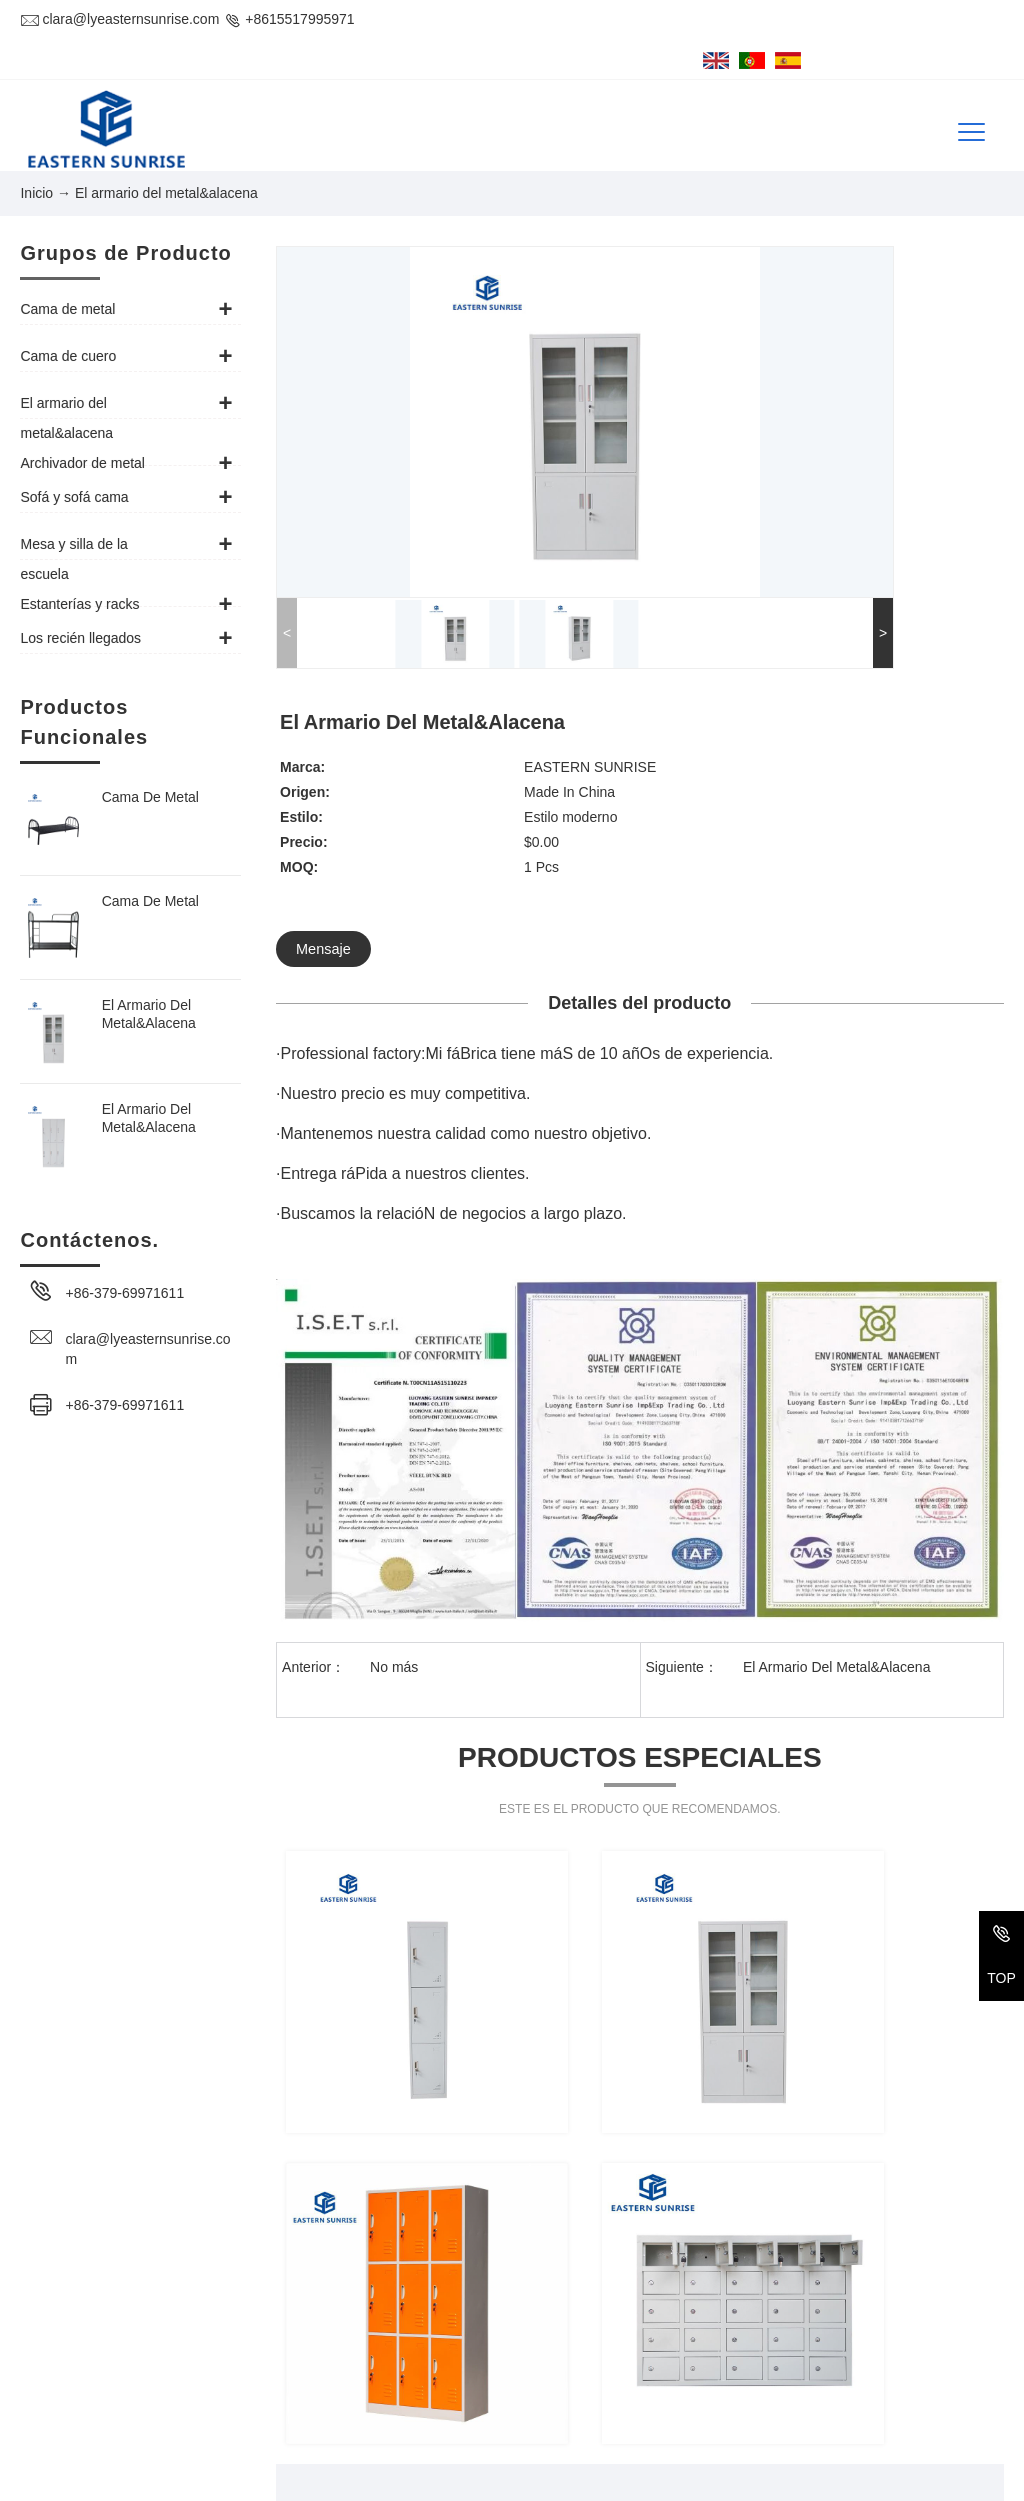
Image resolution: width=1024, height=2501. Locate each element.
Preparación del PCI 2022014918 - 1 (748, 2478)
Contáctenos (76, 2254)
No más (394, 1339)
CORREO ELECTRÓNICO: (105, 2400)
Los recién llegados (802, 2418)
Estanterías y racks (596, 2418)
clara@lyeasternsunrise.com (119, 19)
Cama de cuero (790, 2304)
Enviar (806, 2038)
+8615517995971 (288, 19)
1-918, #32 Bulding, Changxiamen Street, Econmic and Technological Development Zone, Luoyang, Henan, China (273, 2314)
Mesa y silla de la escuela (822, 2380)
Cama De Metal (150, 765)
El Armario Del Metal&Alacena (149, 982)
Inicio (36, 163)
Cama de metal (584, 2304)
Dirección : (53, 2304)
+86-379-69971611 (124, 1261)
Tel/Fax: (44, 2362)
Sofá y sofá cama (591, 2380)
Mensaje (693, 495)
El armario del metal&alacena (628, 2342)
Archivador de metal (804, 2342)
